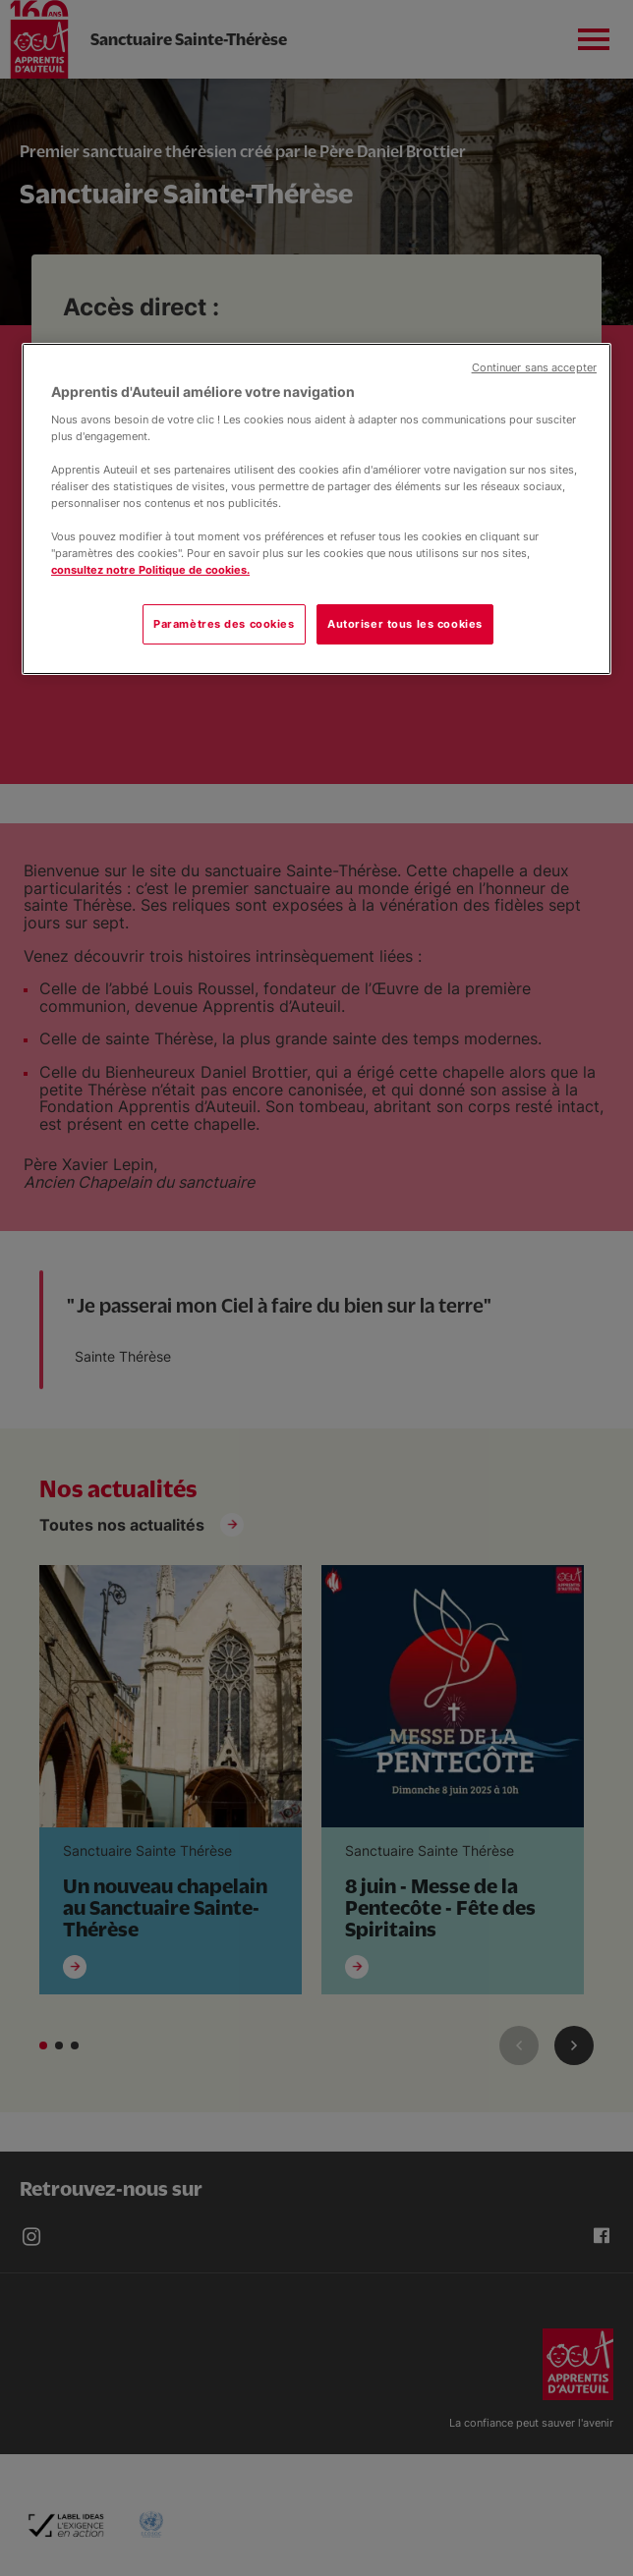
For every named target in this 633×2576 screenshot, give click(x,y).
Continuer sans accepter (534, 368)
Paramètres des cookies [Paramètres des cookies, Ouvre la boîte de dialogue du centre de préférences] (224, 624)
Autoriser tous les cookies (405, 624)
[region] (316, 509)
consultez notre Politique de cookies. (150, 570)
